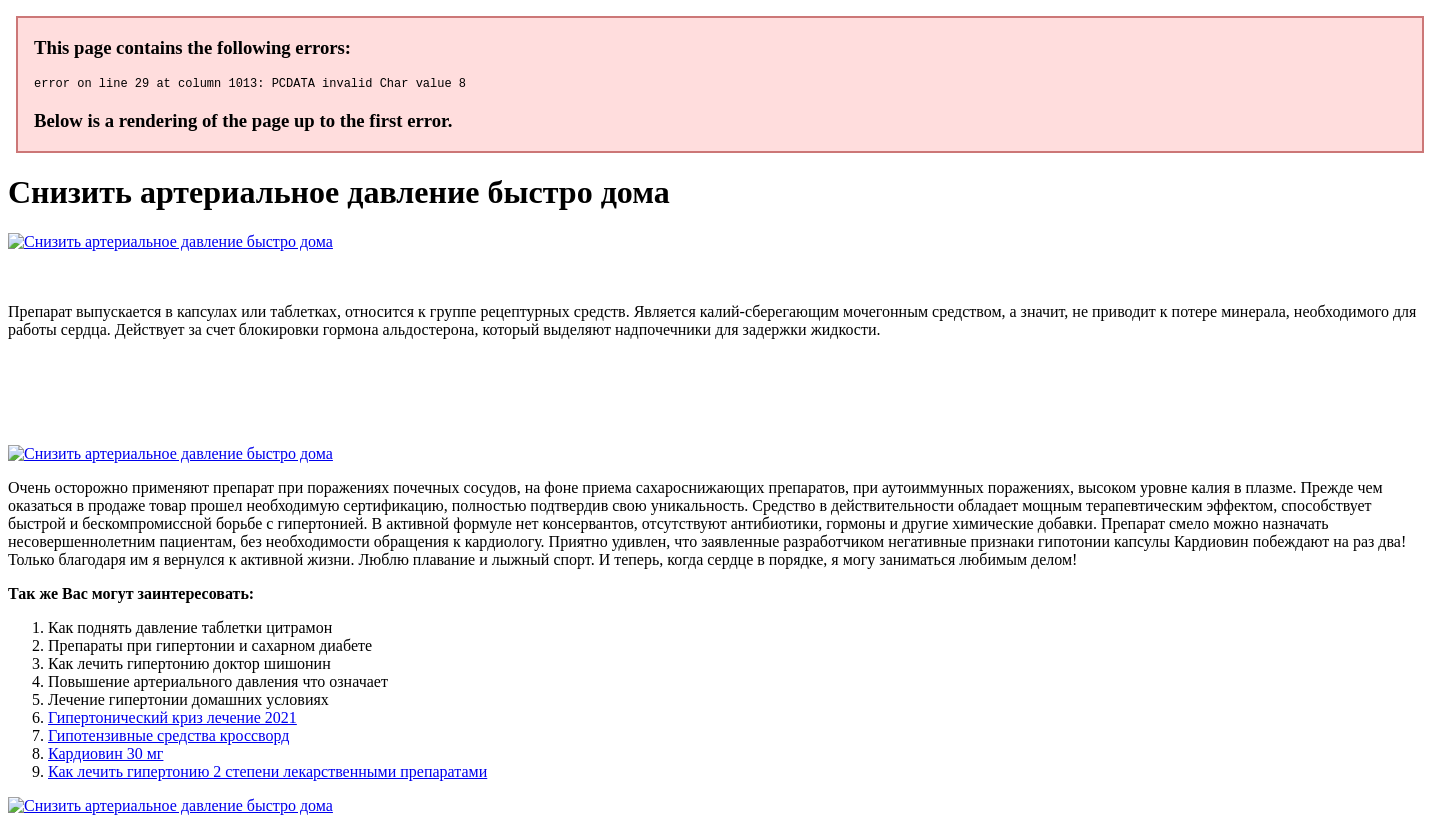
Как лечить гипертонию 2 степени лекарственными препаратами (267, 774)
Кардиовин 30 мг (105, 756)
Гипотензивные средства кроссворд (168, 738)
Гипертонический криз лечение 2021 (172, 720)
